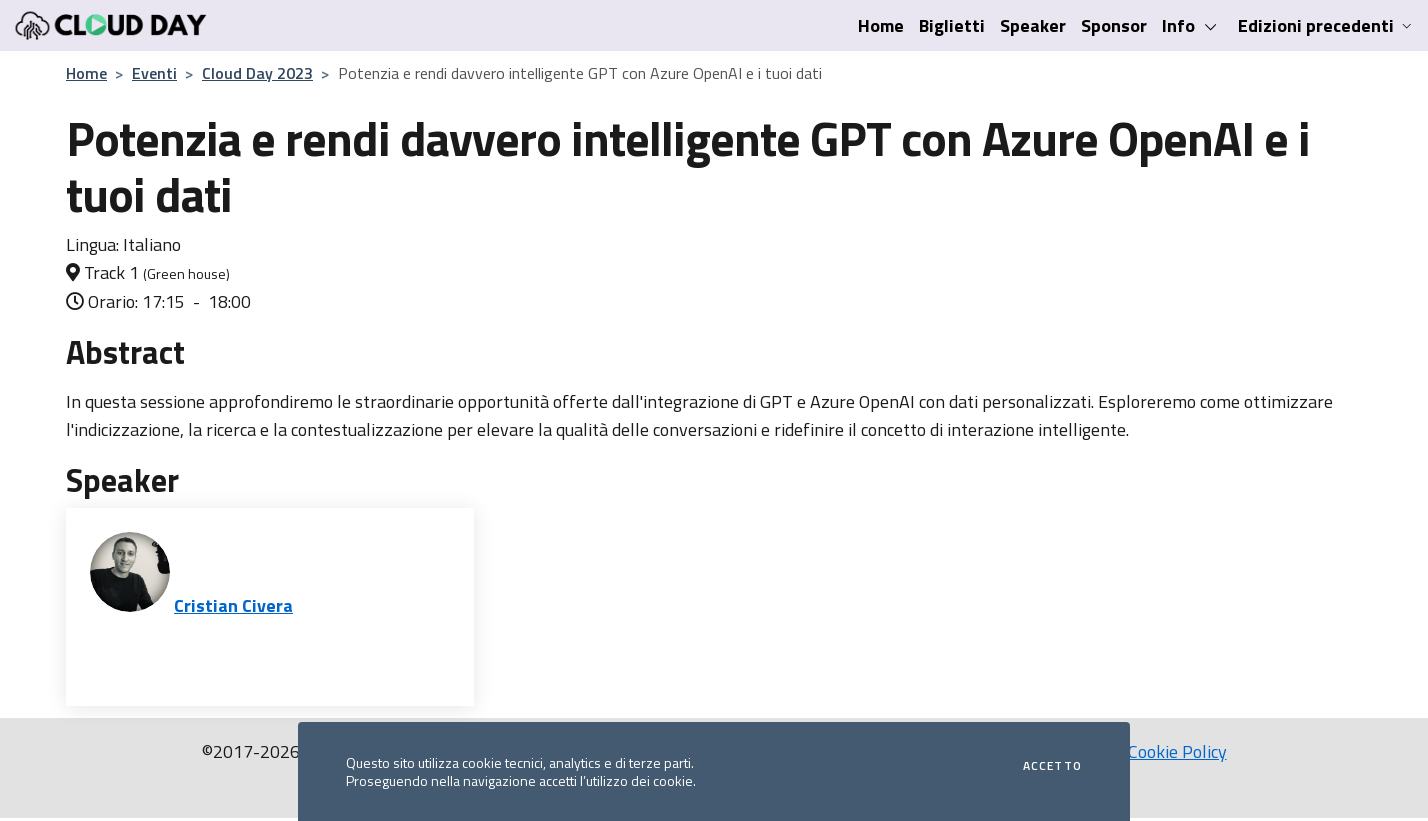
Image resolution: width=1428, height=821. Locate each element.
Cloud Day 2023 (257, 73)
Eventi (154, 73)
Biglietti (952, 25)
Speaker (1033, 25)
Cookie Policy (1177, 751)
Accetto (1052, 766)
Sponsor (1114, 25)
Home (881, 25)
